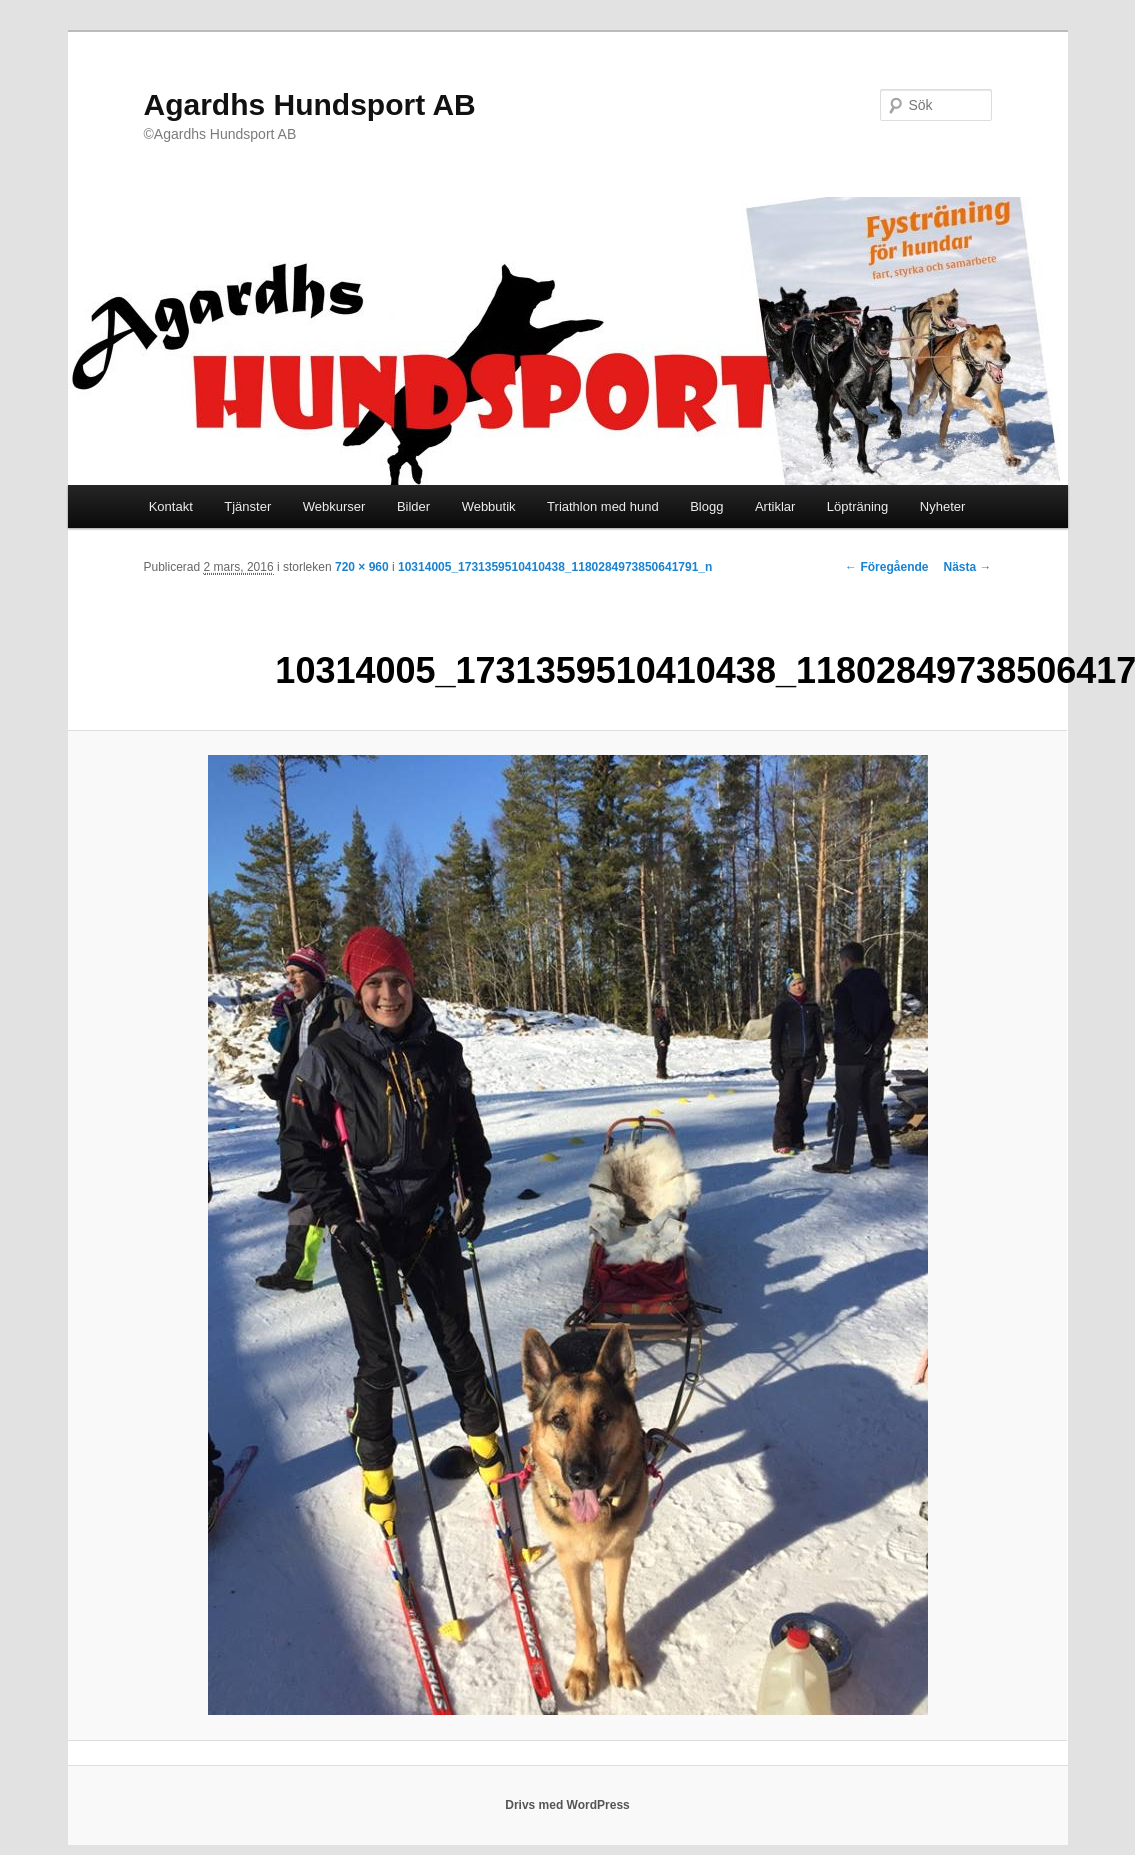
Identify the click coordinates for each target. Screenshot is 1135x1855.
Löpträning (857, 506)
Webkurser (334, 506)
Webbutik (489, 506)
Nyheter (943, 506)
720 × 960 (362, 567)
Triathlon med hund (603, 506)
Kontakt (171, 506)
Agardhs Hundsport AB (310, 104)
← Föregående (886, 567)
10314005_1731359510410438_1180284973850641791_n (555, 567)
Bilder (413, 506)
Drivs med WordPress (567, 1805)
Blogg (706, 506)
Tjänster (247, 506)
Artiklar (775, 506)
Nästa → (967, 567)
